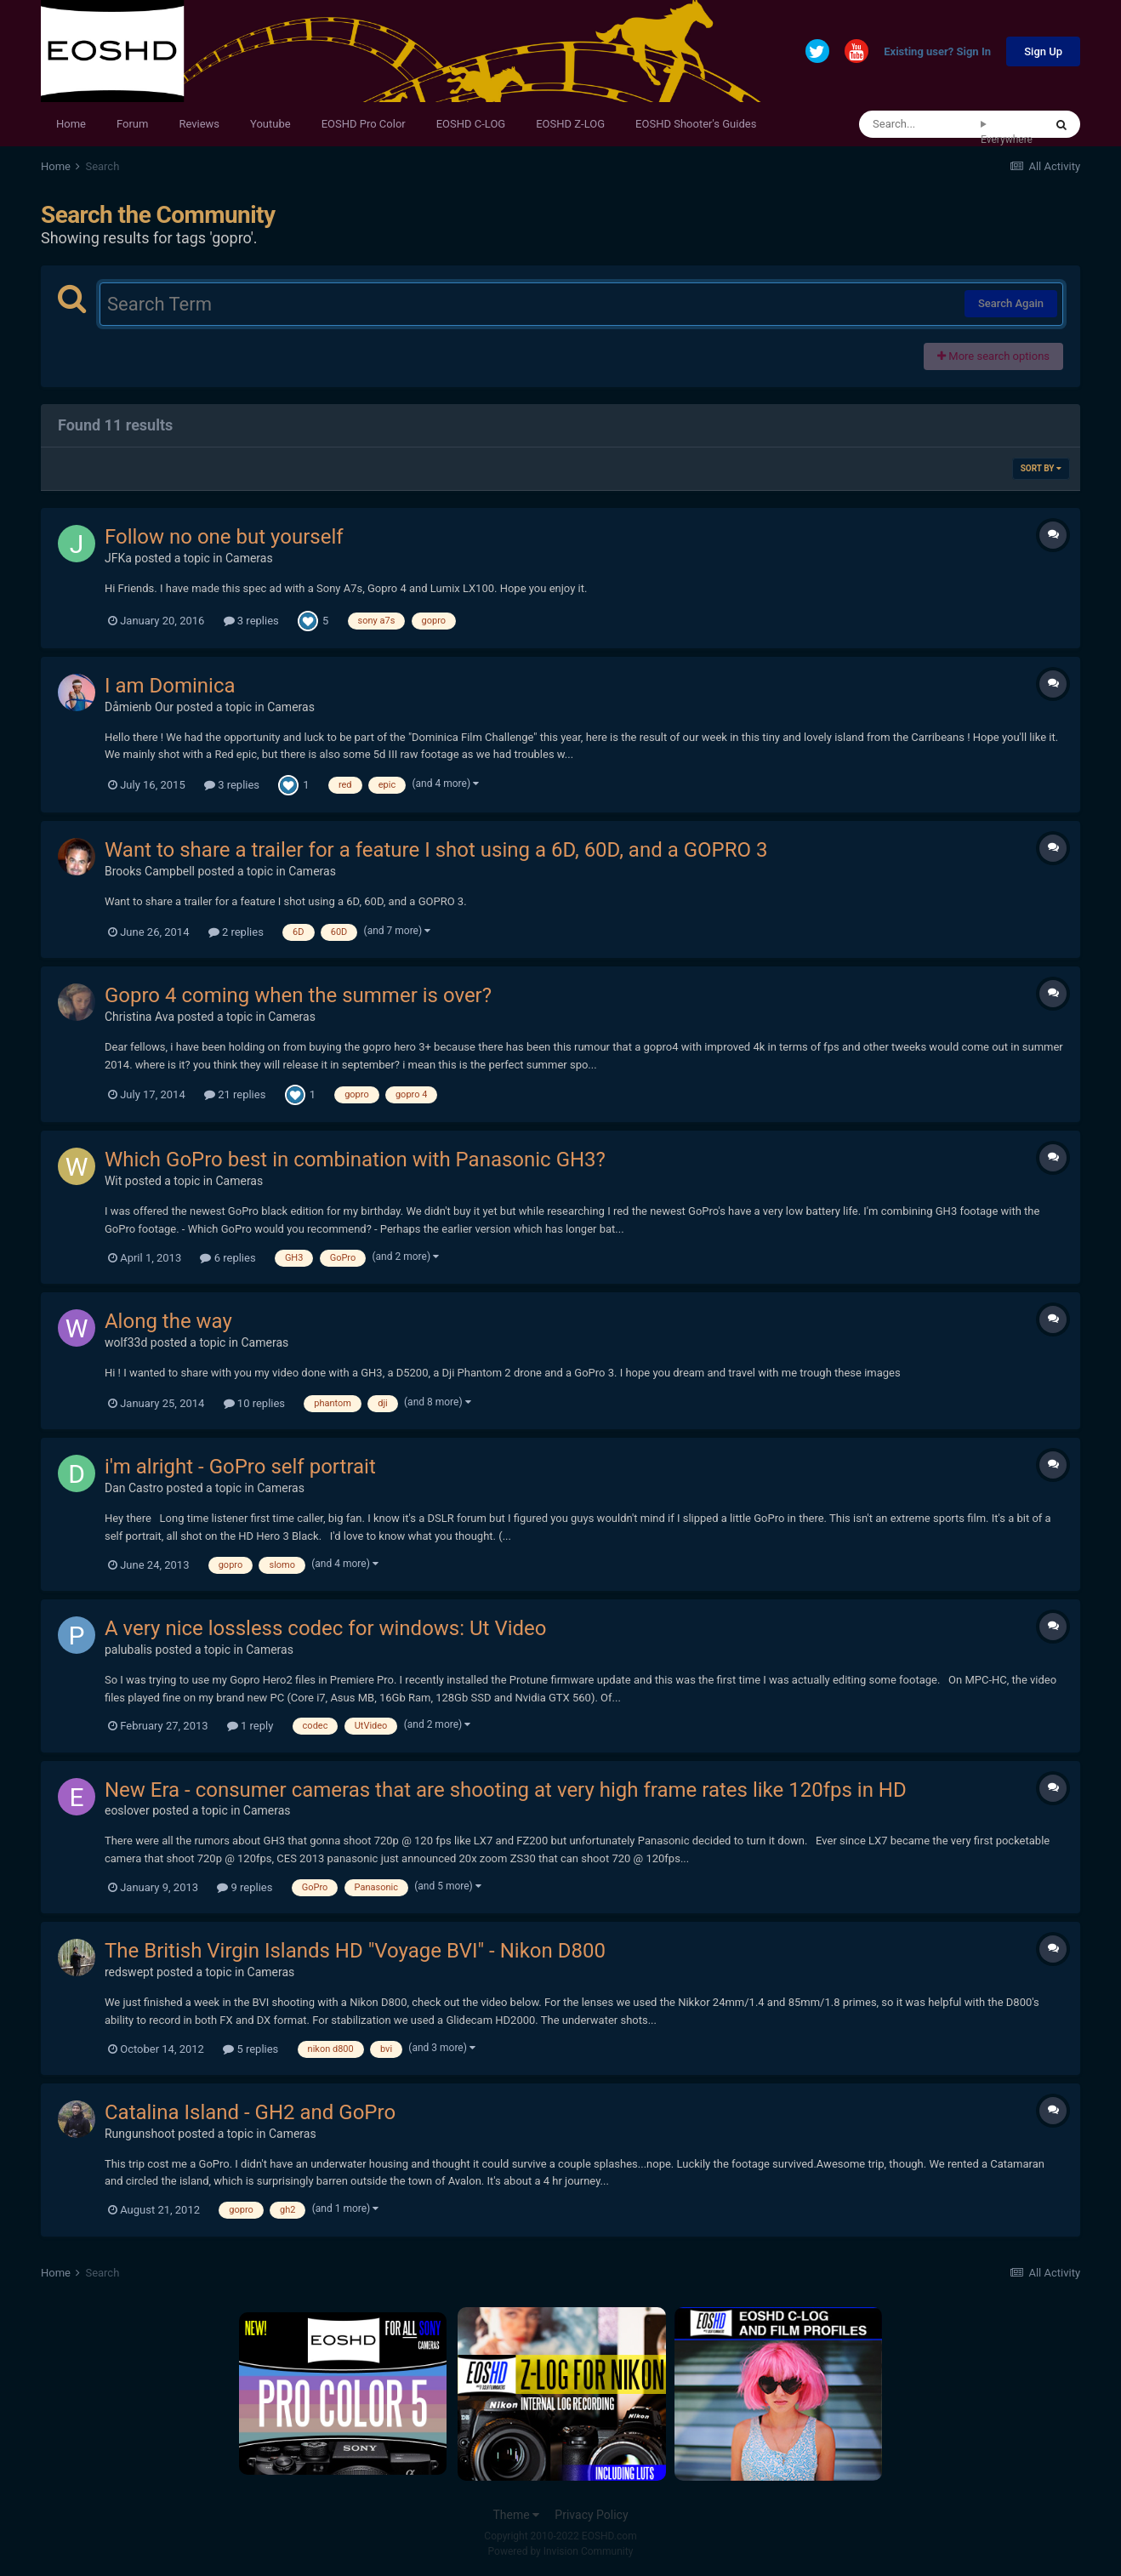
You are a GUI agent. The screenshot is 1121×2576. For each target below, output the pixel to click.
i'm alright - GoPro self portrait (240, 1467)
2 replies (236, 932)
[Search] (920, 124)
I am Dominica (170, 686)
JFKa (118, 558)
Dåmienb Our (139, 707)
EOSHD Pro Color (364, 123)
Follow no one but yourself (224, 537)
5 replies (250, 2049)
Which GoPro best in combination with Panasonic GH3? (355, 1159)
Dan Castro (134, 1488)
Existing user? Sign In (937, 52)
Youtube (270, 123)
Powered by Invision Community (561, 2551)
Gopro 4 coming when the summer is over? (298, 995)
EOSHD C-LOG (471, 123)
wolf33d (126, 1342)
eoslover (127, 1810)
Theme (515, 2515)
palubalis (128, 1649)
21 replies (234, 1094)
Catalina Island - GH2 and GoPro (250, 2112)
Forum (132, 123)
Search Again (1011, 303)
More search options (993, 356)
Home (71, 123)
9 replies (244, 1887)
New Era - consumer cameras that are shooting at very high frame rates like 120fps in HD (506, 1790)
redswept (129, 1972)
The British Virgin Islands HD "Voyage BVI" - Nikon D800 (355, 1951)
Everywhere (1007, 139)
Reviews (199, 123)
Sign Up (1043, 51)
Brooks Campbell (150, 871)
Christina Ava (139, 1016)
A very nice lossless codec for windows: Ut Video (326, 1628)
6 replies (227, 1257)
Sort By (1041, 468)
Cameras (249, 558)
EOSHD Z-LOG (570, 123)
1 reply (250, 1725)
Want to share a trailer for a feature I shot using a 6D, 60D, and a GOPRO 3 (436, 850)
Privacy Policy (591, 2515)
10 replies (254, 1403)
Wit (113, 1181)
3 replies (251, 620)
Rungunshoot (140, 2133)
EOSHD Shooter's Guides (695, 123)
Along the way (168, 1321)
